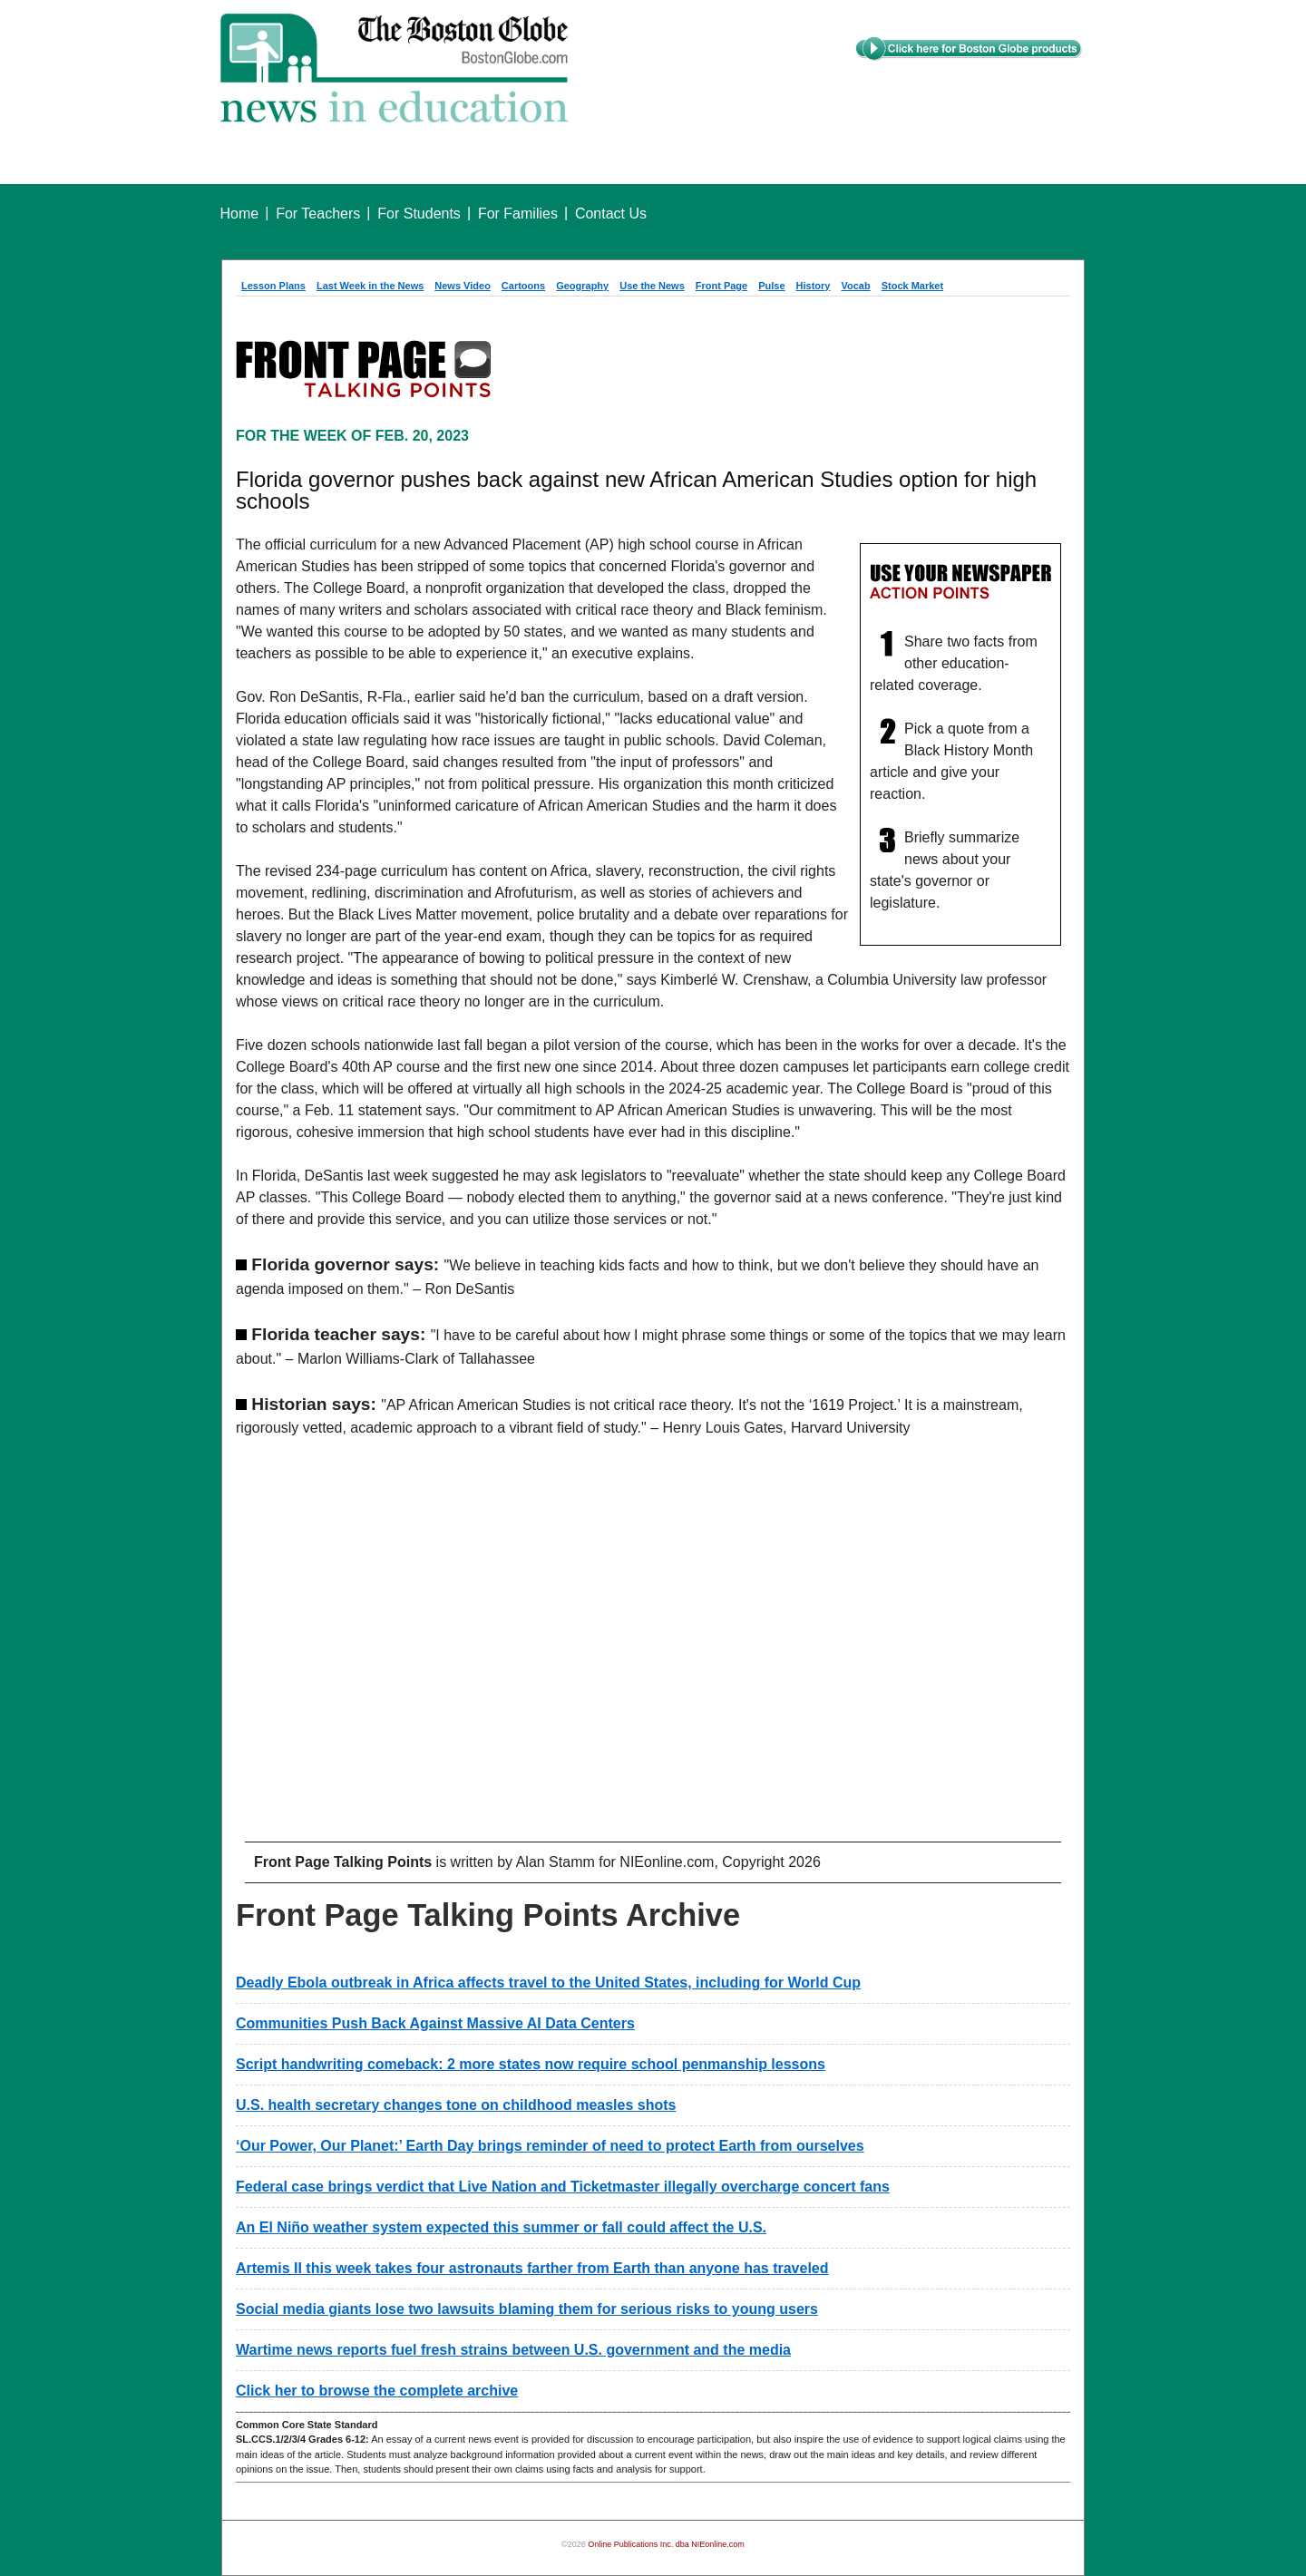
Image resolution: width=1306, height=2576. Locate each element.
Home (239, 213)
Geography (582, 285)
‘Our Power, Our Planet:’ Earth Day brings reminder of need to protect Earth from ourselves (550, 2145)
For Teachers (318, 213)
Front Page (721, 285)
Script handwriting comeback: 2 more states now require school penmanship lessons (530, 2064)
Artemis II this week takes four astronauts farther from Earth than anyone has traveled (532, 2268)
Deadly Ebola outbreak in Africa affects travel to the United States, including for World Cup (548, 1982)
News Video (462, 285)
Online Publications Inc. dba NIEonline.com (666, 2544)
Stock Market (912, 285)
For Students (419, 213)
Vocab (855, 285)
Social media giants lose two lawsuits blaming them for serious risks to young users (527, 2309)
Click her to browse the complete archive (377, 2390)
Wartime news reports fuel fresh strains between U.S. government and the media (513, 2349)
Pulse (771, 285)
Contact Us (611, 213)
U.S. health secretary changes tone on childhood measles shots (456, 2105)
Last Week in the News (370, 285)
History (813, 285)
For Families (518, 213)
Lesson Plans (273, 285)
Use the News (652, 285)
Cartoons (523, 285)
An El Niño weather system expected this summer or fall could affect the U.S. (501, 2227)
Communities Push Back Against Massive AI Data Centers (435, 2023)
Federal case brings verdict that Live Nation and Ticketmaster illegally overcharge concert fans (563, 2186)
